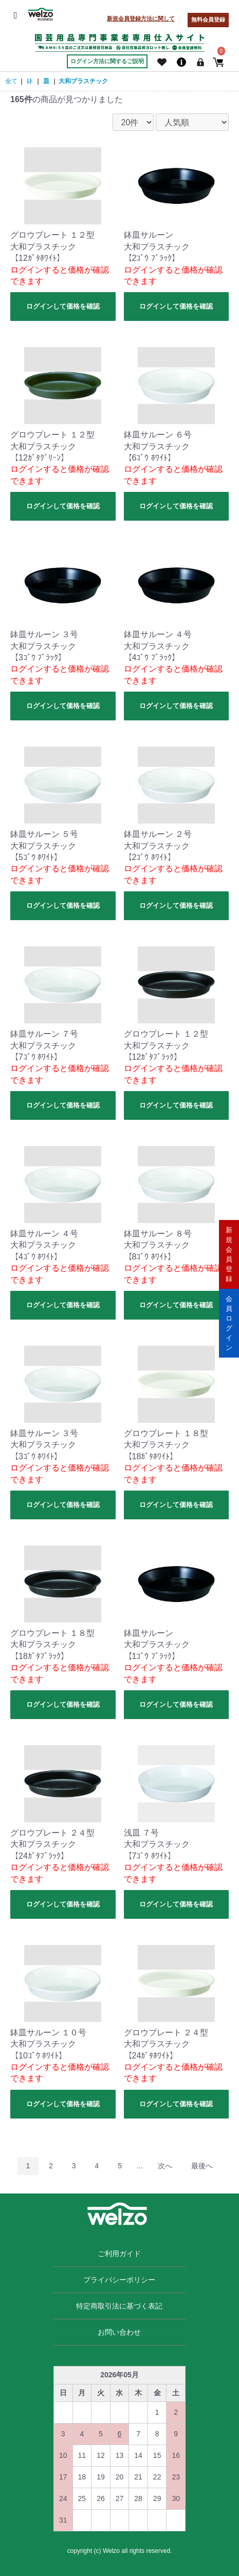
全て (11, 81)
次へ (165, 2166)
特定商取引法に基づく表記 (119, 2306)
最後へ (202, 2166)
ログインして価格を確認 (63, 306)
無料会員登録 (208, 19)
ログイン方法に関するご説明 (107, 61)
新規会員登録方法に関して (141, 18)
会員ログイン (229, 1322)
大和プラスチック (83, 81)
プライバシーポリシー (119, 2280)
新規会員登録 (229, 1254)
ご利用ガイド (119, 2253)
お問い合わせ (119, 2332)
